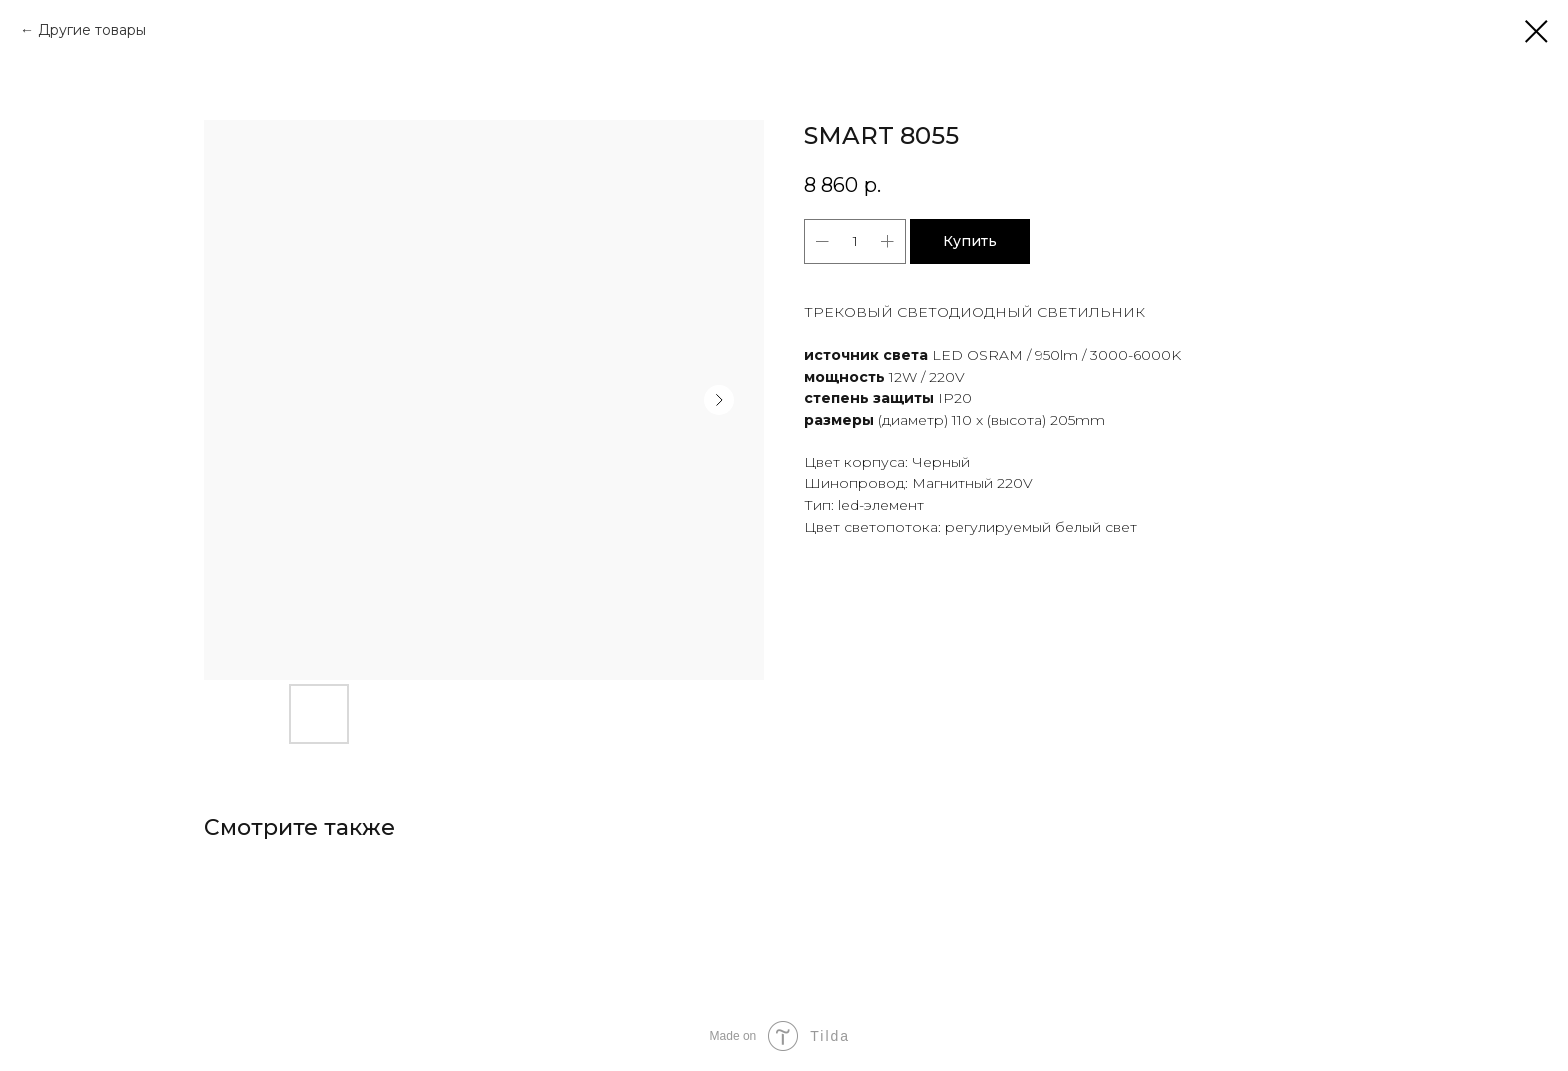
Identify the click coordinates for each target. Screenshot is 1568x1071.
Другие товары (92, 30)
